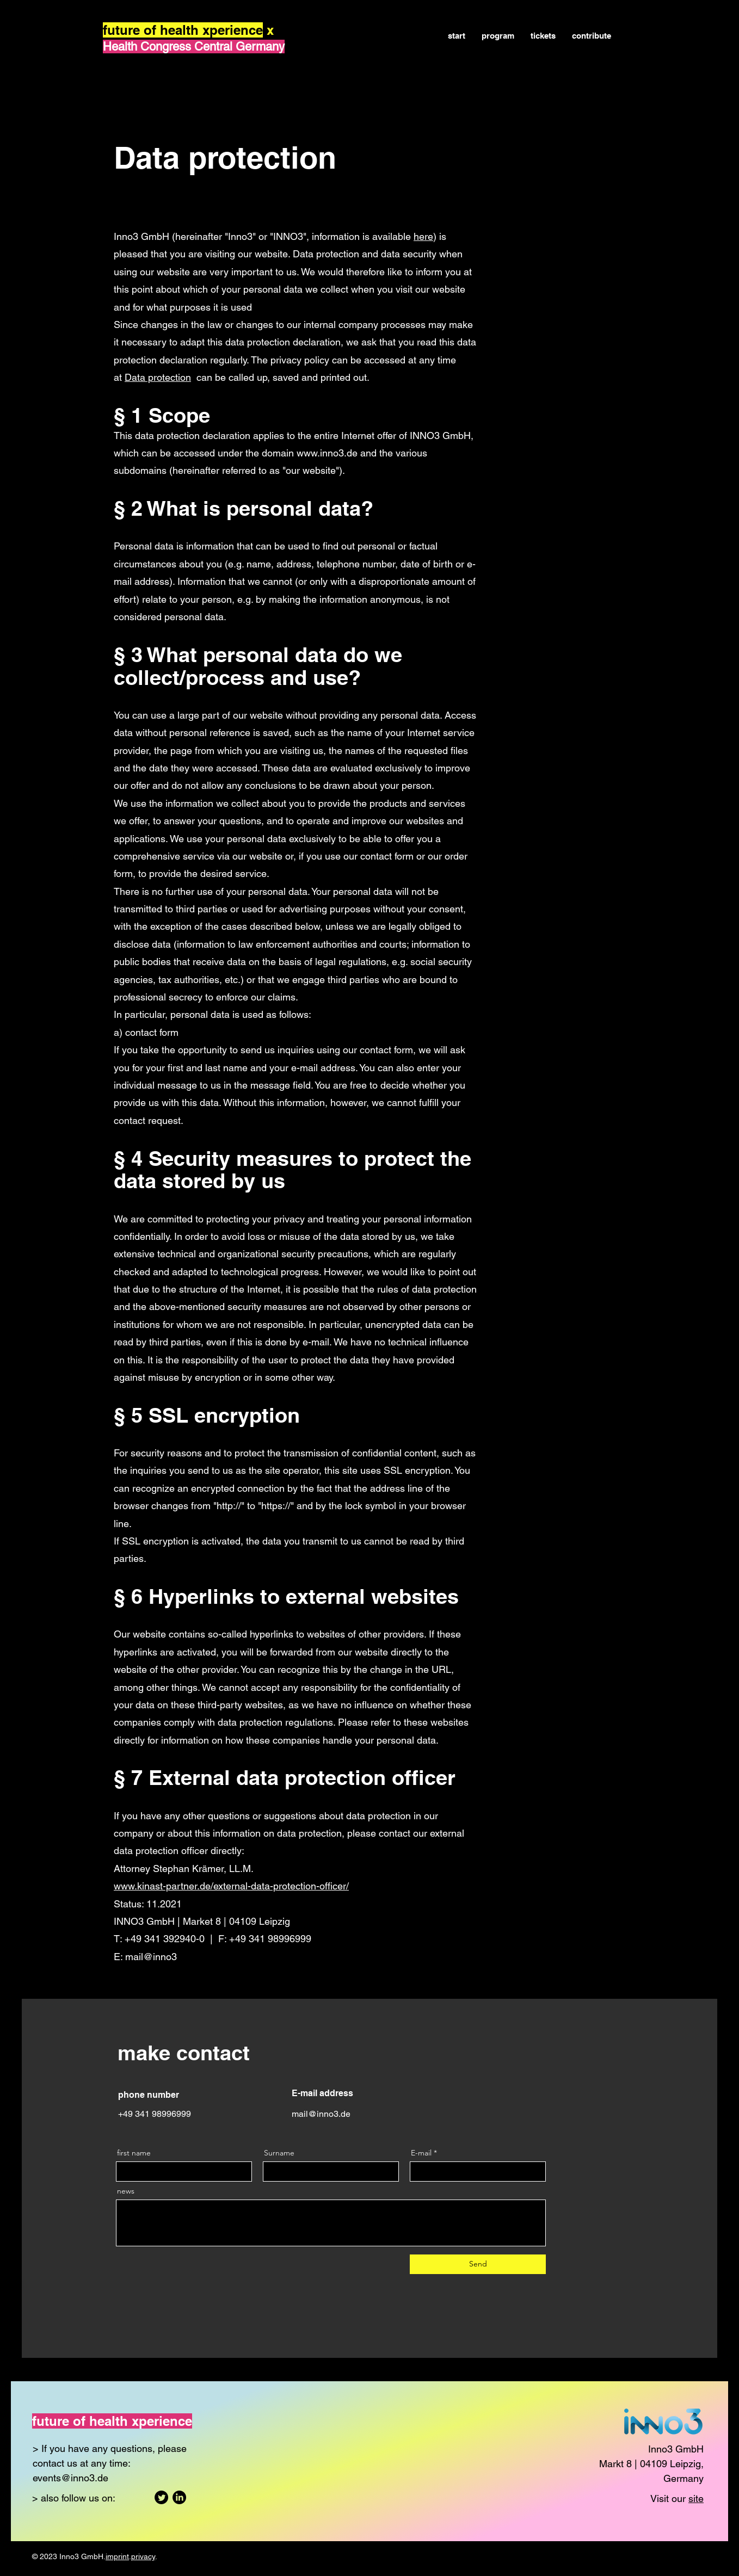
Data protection (158, 377)
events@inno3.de (70, 2478)
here (423, 236)
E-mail (421, 2153)
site (696, 2498)
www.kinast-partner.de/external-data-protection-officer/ (231, 1886)
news (125, 2191)
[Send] (478, 2264)
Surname (279, 2153)
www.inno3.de (327, 453)
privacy (143, 2556)
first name (134, 2153)
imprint (117, 2556)
